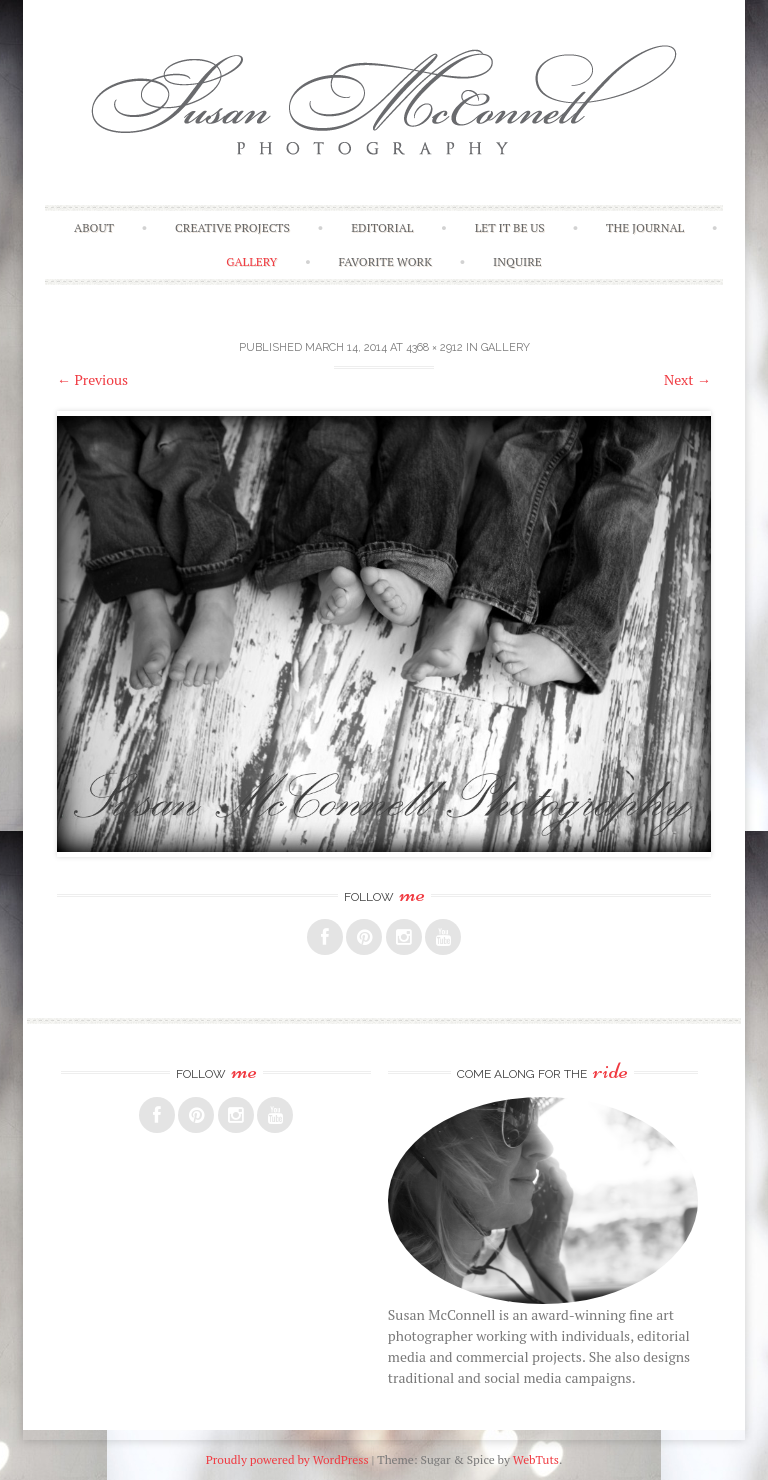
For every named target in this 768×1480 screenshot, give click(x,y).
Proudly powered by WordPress (287, 1459)
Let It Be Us (510, 227)
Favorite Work (385, 261)
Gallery (251, 261)
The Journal (645, 227)
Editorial (382, 227)
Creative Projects (232, 227)
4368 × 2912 (434, 347)
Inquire (517, 261)
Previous (92, 379)
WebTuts (536, 1459)
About (94, 227)
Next (687, 379)
